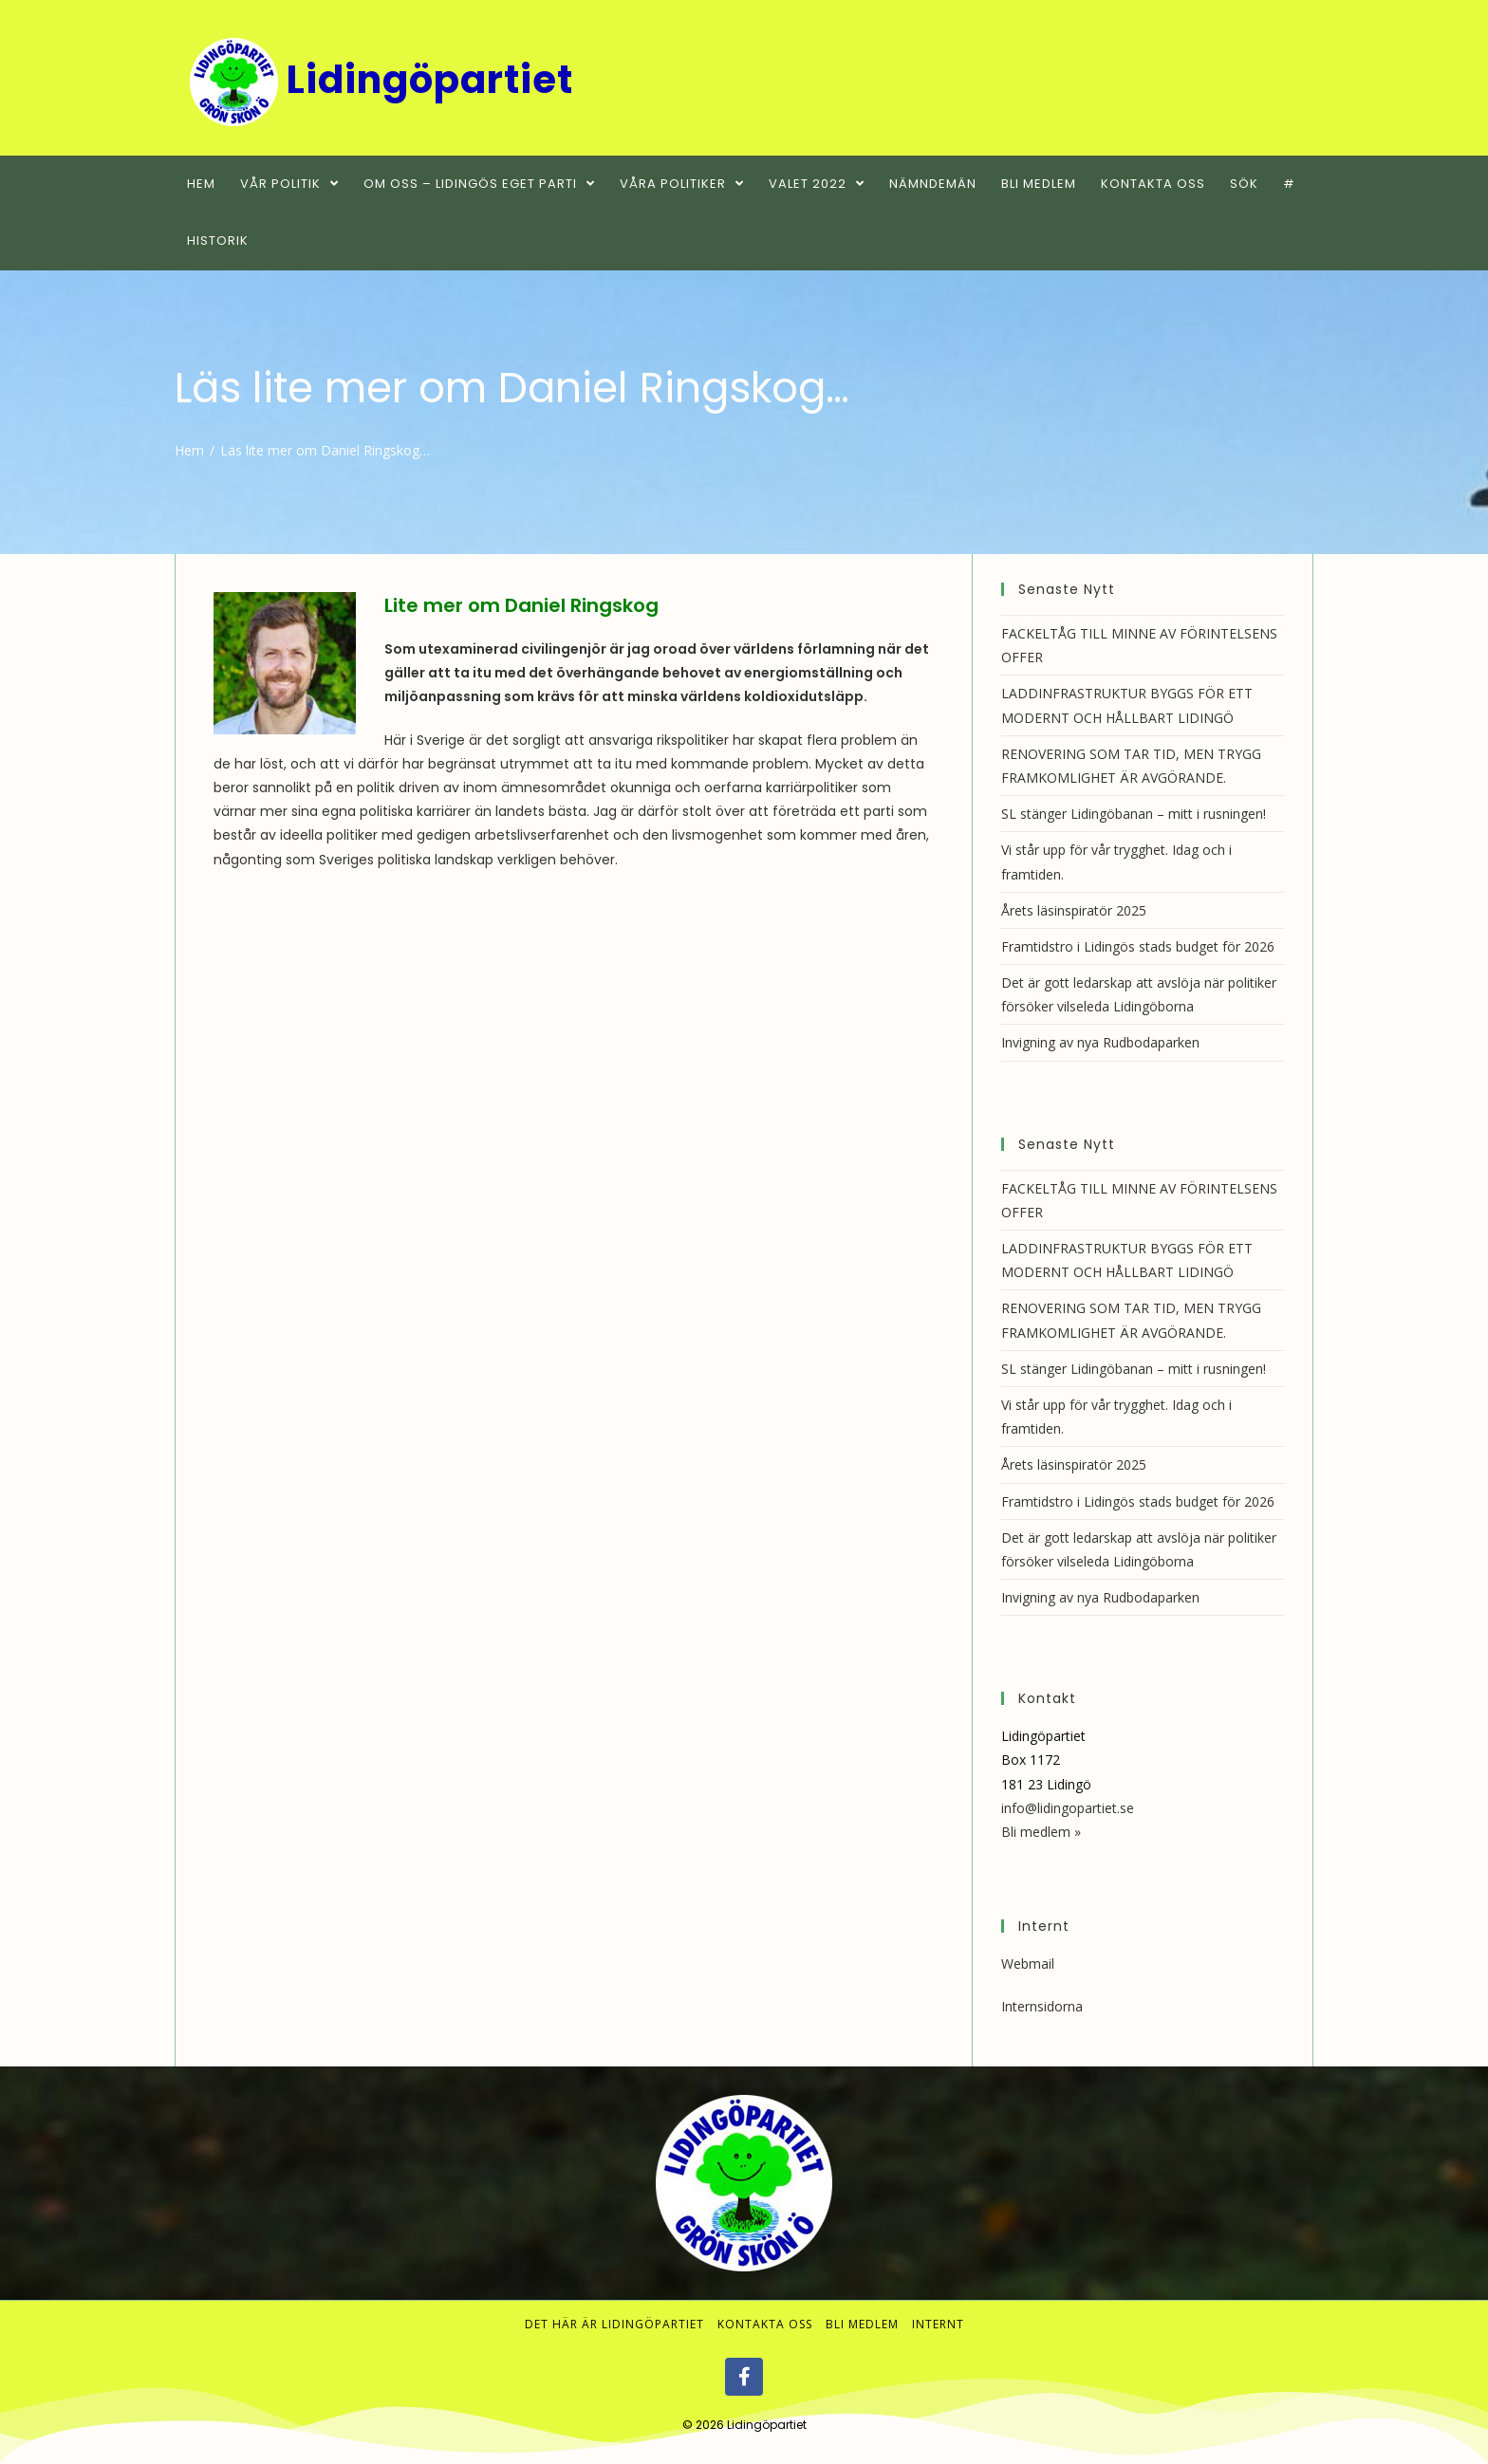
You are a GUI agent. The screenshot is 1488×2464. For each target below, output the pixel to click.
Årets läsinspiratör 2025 (1073, 910)
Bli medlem (862, 2324)
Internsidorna (1042, 2006)
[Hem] (189, 450)
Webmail (1027, 1964)
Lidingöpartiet (767, 2425)
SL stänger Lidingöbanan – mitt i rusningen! (1133, 814)
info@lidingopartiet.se (1067, 1808)
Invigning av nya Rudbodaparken (1100, 1042)
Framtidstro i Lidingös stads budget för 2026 (1137, 946)
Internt (938, 2324)
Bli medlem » (1041, 1832)
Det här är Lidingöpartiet (614, 2324)
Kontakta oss (764, 2324)
